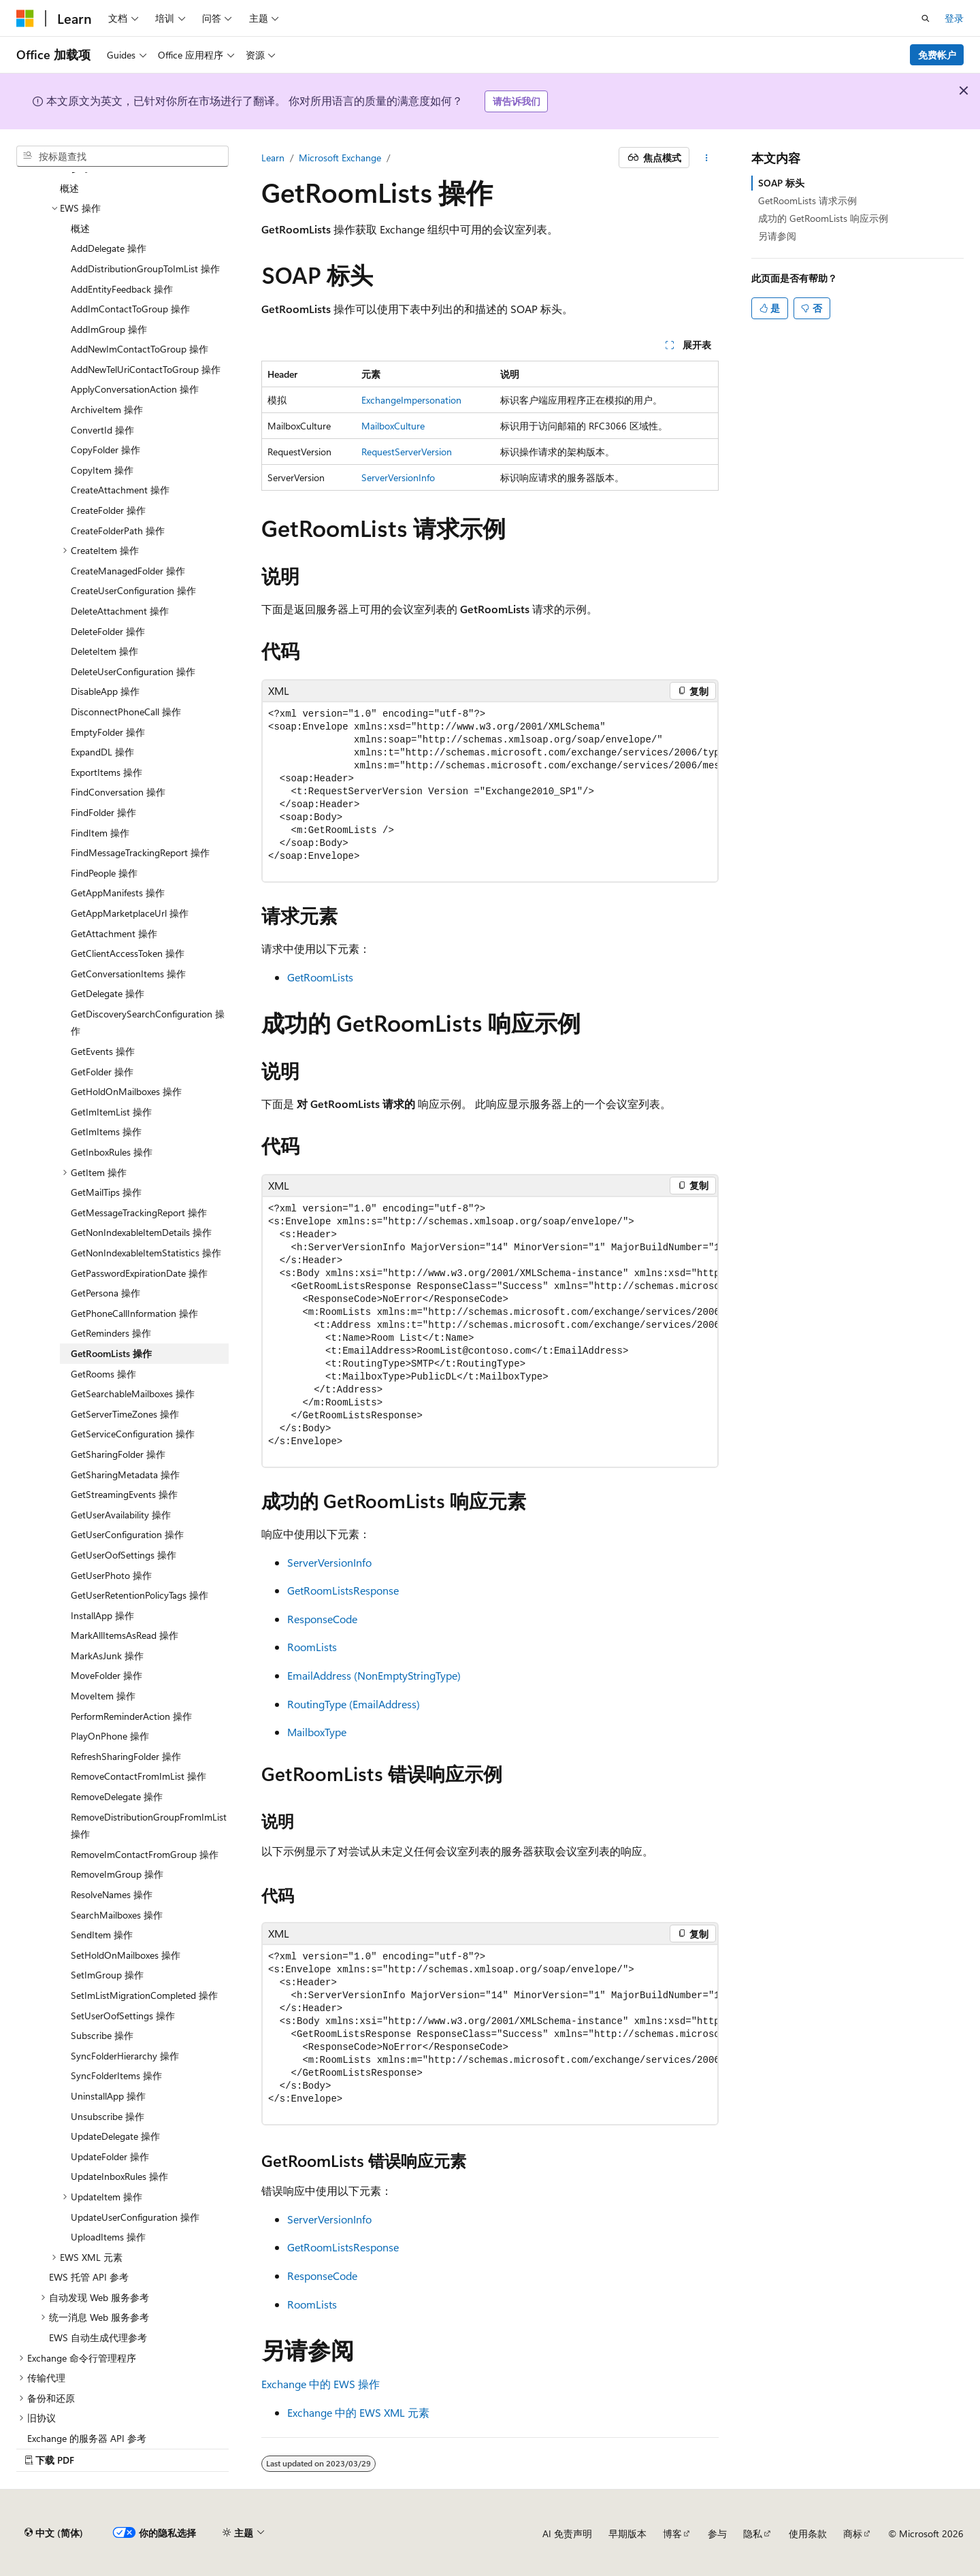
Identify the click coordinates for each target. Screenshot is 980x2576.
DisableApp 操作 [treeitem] (105, 691)
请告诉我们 (516, 101)
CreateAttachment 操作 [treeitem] (120, 489)
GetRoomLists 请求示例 (807, 200)
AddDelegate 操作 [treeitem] (108, 248)
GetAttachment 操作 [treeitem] (114, 933)
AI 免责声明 (567, 2533)
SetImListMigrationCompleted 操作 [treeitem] (144, 1995)
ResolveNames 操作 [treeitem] (111, 1894)
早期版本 (627, 2533)
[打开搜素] (925, 18)
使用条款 (808, 2533)
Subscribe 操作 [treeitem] (102, 2035)
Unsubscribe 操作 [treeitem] (107, 2116)
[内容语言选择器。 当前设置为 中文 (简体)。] (53, 2533)
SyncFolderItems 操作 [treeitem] (116, 2075)
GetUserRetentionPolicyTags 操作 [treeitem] (139, 1594)
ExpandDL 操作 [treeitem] (102, 751)
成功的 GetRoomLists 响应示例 (823, 218)
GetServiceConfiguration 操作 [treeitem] (133, 1433)
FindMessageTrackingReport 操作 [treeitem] (140, 852)
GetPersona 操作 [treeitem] (105, 1292)
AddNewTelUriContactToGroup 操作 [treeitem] (145, 369)
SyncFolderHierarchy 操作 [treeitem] (125, 2055)
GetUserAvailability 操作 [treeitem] (121, 1514)
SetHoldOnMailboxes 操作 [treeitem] (125, 1955)
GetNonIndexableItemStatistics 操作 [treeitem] (146, 1252)
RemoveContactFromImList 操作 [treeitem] (138, 1776)
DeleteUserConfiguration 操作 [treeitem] (133, 671)
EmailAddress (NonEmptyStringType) (374, 1675)
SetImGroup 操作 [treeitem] (107, 1974)
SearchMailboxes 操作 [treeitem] (117, 1914)
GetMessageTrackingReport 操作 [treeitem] (139, 1212)
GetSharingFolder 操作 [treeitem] (118, 1454)
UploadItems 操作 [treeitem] (108, 2236)
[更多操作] (707, 158)
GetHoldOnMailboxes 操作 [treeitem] (126, 1091)
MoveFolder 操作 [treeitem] (106, 1675)
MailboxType (316, 1732)
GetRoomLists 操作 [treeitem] (111, 1353)
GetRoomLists (320, 977)
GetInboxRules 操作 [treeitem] (111, 1151)
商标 (852, 2533)
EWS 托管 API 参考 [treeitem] (89, 2276)
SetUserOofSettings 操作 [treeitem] (123, 2015)
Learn (272, 157)
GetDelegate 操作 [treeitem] (107, 993)
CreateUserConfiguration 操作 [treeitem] (133, 590)
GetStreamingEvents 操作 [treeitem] (124, 1494)
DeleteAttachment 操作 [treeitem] (120, 610)
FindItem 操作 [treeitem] (100, 832)
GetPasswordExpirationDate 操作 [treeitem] (139, 1273)
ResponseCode (322, 1619)
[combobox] (122, 156)
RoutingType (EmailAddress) (353, 1704)
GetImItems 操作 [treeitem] (106, 1131)
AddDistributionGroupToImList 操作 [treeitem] (145, 268)
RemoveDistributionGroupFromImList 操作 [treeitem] (149, 1825)
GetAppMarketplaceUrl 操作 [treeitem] (130, 913)
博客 (672, 2533)
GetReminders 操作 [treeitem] (111, 1332)
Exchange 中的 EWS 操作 (320, 2384)
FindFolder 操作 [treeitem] (103, 812)
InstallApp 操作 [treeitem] (102, 1615)
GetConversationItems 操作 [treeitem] (128, 973)
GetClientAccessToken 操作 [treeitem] (127, 953)
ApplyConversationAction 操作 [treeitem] (135, 388)
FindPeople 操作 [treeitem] (104, 872)
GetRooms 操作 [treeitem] (103, 1373)
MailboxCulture (393, 425)
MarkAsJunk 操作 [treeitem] (107, 1655)
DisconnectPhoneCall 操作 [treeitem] (126, 711)
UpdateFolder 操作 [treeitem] (110, 2156)
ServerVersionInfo (398, 477)
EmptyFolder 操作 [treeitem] (108, 731)
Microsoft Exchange (340, 157)
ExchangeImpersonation (411, 399)
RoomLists (312, 1647)
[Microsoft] (25, 18)
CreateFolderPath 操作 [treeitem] (118, 530)
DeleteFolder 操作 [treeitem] (108, 631)
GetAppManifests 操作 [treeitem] (118, 892)
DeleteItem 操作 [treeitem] (104, 651)
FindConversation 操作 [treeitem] (118, 791)
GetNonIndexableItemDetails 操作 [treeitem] (141, 1232)
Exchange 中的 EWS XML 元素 (358, 2412)
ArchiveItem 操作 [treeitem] (107, 409)
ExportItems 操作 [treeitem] (106, 772)
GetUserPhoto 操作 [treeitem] (111, 1575)
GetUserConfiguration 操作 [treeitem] (127, 1534)
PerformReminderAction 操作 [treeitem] (131, 1716)
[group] (490, 792)
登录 (954, 18)
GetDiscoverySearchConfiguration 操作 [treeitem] (148, 1022)
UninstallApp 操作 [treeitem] (108, 2095)
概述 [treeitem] (69, 188)
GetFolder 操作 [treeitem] (102, 1071)
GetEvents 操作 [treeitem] (103, 1051)
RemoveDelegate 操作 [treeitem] (117, 1796)
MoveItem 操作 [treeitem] (103, 1695)
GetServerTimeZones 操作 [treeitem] (125, 1413)
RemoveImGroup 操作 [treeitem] (117, 1874)
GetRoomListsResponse (343, 1590)
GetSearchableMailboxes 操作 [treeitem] (133, 1393)
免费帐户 (937, 54)
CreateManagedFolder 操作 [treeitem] (128, 570)
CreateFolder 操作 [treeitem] (108, 510)
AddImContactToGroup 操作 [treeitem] (130, 308)
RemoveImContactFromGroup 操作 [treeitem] (144, 1854)
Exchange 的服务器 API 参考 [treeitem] (86, 2438)
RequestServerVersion (406, 451)
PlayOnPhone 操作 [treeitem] (110, 1735)
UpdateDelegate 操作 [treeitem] (115, 2136)
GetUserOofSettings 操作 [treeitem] (123, 1554)
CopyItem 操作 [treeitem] (102, 469)
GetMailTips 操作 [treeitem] (106, 1192)
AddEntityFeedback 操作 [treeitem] (122, 288)
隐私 (752, 2533)
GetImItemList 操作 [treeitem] (111, 1111)
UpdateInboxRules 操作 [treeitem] (119, 2176)
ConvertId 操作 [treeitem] (102, 429)
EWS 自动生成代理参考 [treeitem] (98, 2337)
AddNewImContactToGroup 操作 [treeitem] (139, 348)
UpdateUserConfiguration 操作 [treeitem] (135, 2217)
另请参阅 (777, 235)
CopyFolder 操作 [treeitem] (105, 449)
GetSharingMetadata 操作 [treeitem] (125, 1474)
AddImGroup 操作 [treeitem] (109, 329)
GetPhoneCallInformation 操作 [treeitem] (134, 1313)
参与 (717, 2533)
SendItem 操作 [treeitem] (102, 1934)
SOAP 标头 (781, 182)
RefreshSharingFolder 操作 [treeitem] (126, 1756)
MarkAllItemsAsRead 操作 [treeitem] (124, 1635)
